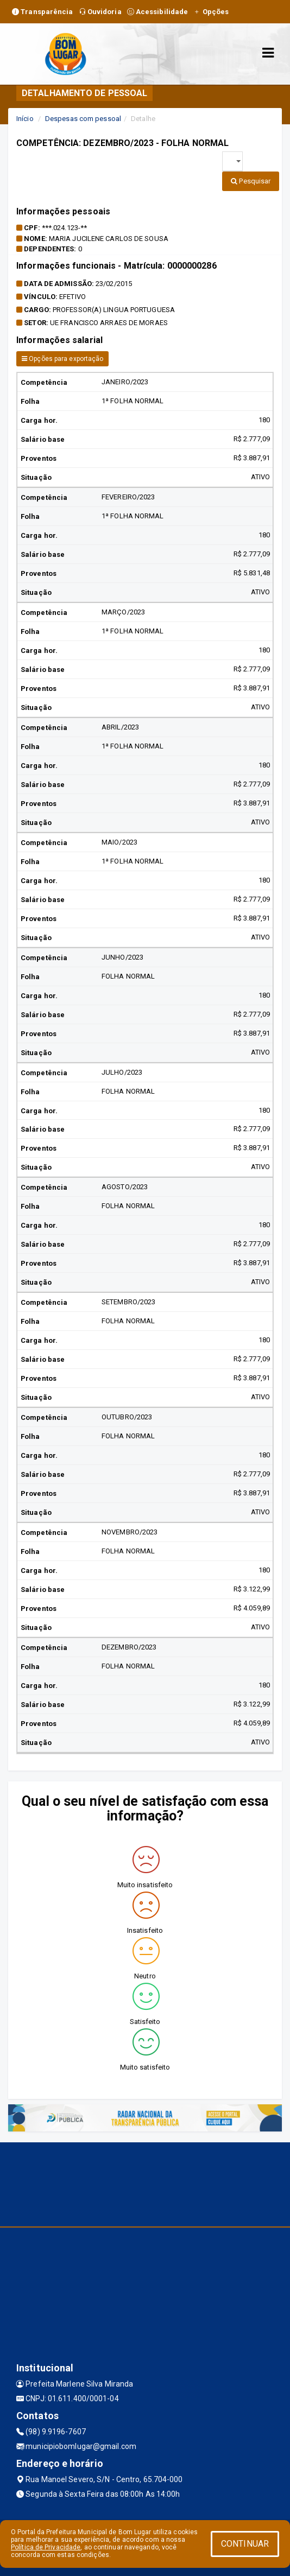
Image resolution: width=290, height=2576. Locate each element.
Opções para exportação (62, 359)
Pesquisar (250, 181)
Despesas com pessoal (83, 119)
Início (25, 119)
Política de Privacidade (45, 2547)
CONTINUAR (245, 2544)
